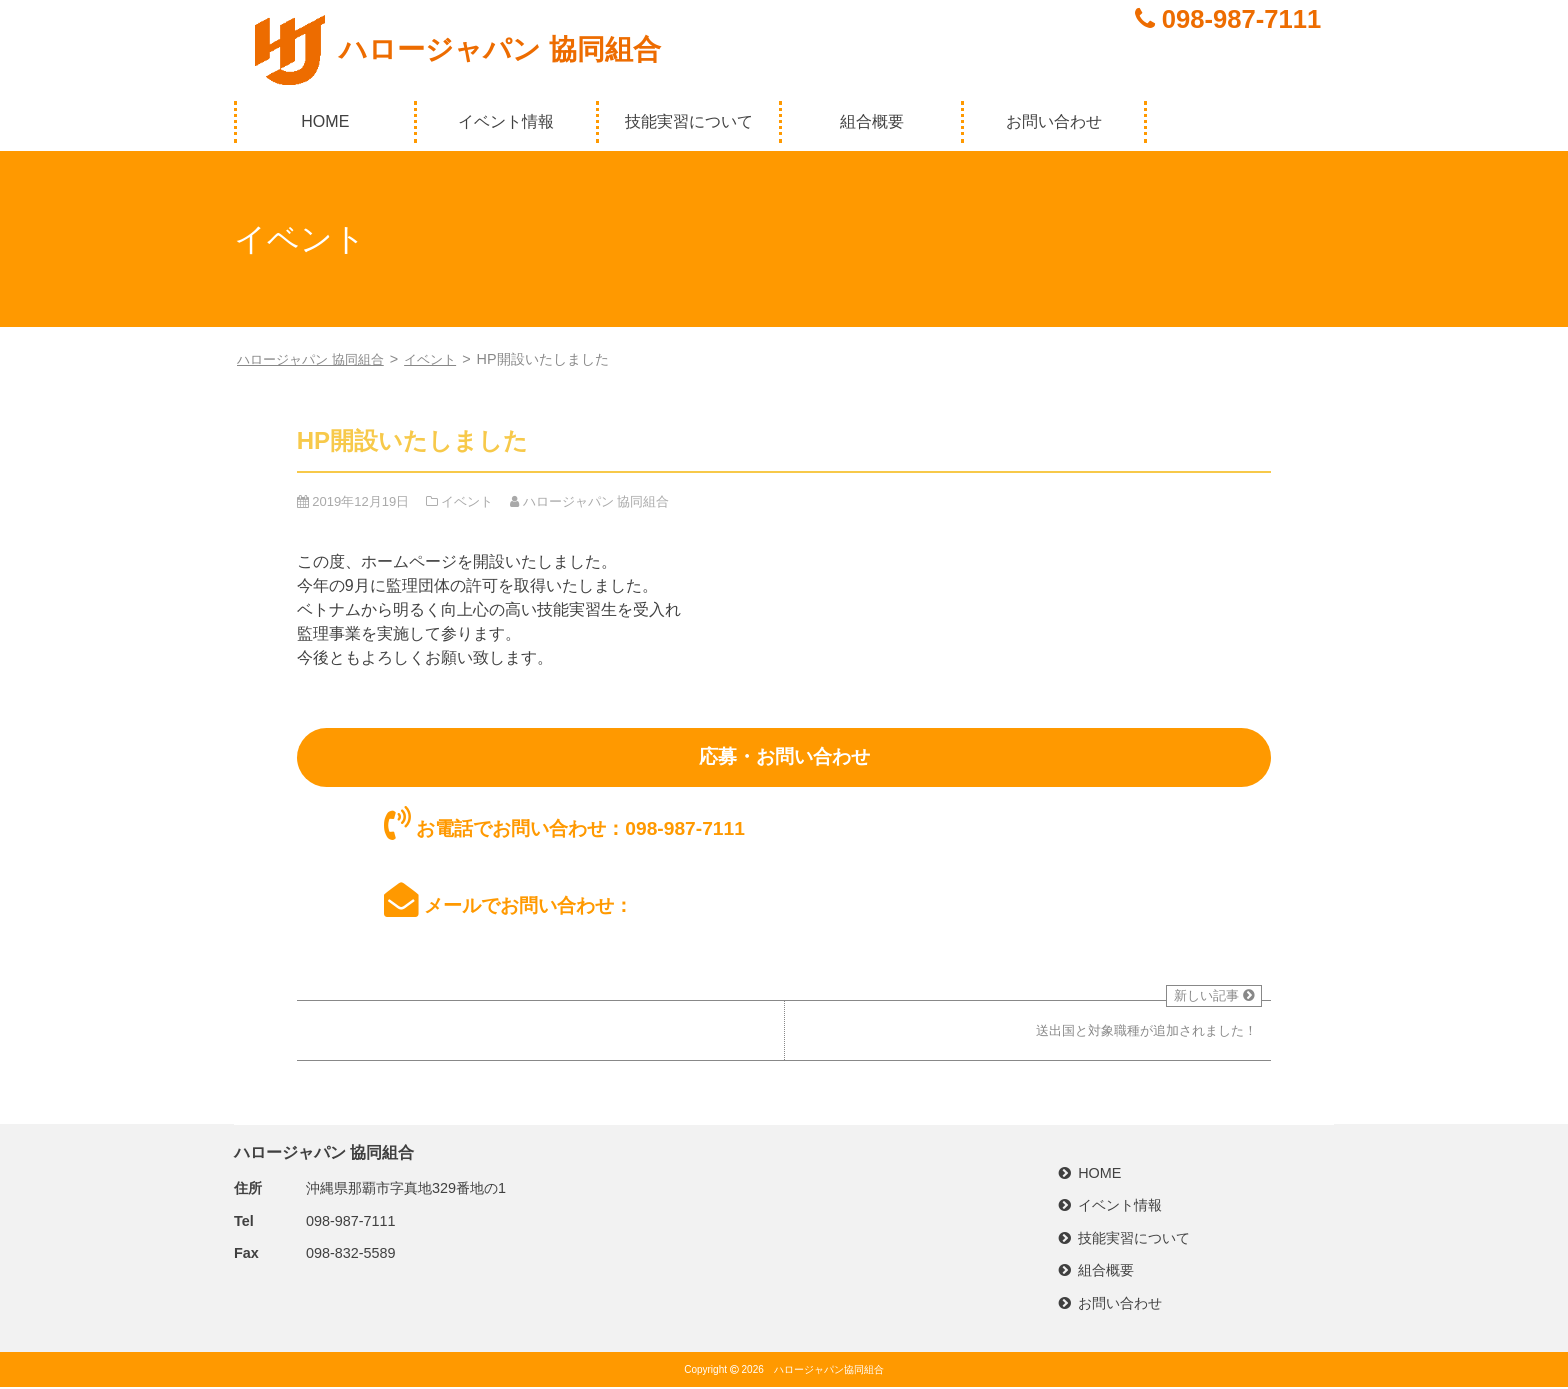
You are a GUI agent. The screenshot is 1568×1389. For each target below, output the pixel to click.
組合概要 (872, 121)
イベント (443, 359)
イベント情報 (506, 121)
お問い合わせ (1054, 121)
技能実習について (689, 121)
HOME (325, 121)
